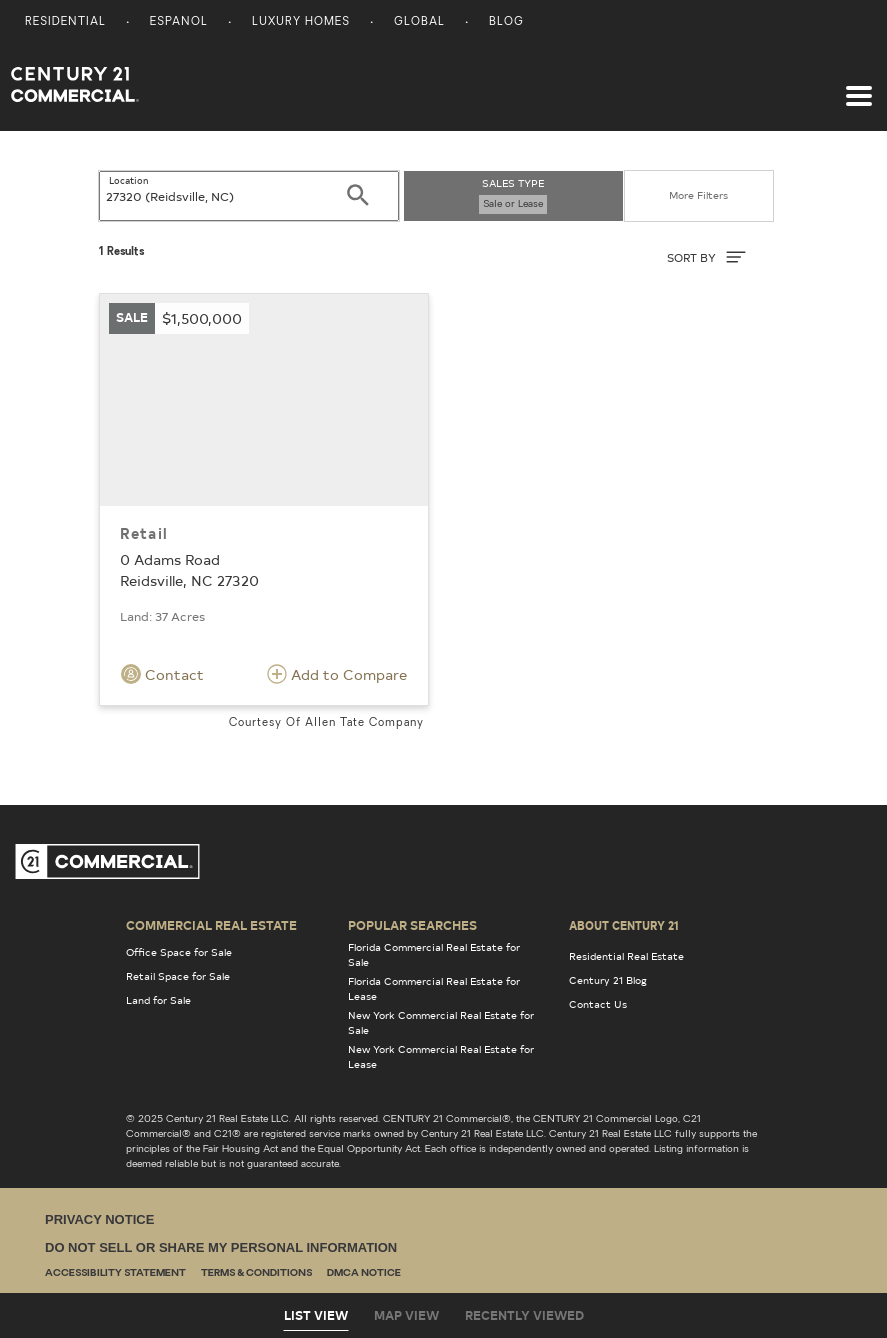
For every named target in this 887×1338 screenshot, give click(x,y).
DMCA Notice (364, 1273)
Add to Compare (337, 674)
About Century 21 (624, 925)
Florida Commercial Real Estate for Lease (434, 988)
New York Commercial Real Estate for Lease (441, 1056)
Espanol (179, 22)
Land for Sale (158, 1000)
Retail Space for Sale (178, 976)
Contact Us (598, 1004)
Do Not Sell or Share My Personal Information (221, 1247)
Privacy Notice (99, 1219)
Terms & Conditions (256, 1273)
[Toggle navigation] (859, 86)
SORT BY (706, 257)
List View (316, 1315)
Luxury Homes (301, 22)
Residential (65, 22)
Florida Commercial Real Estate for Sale (434, 954)
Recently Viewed (524, 1315)
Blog (506, 22)
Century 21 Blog (608, 980)
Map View (406, 1315)
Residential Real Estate (626, 956)
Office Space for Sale (179, 952)
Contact (162, 674)
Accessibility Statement (115, 1273)
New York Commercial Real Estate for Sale (441, 1022)
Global (419, 22)
